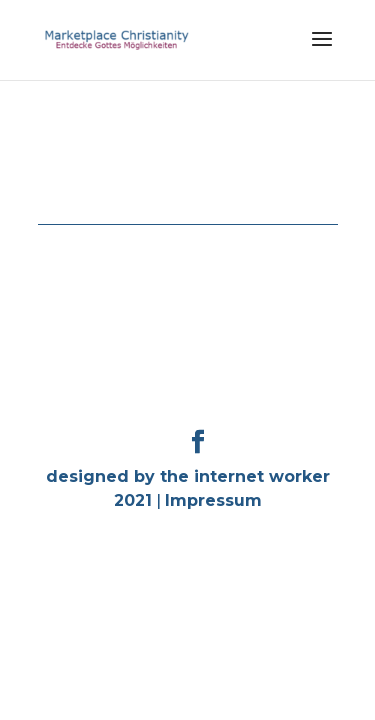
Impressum (213, 500)
